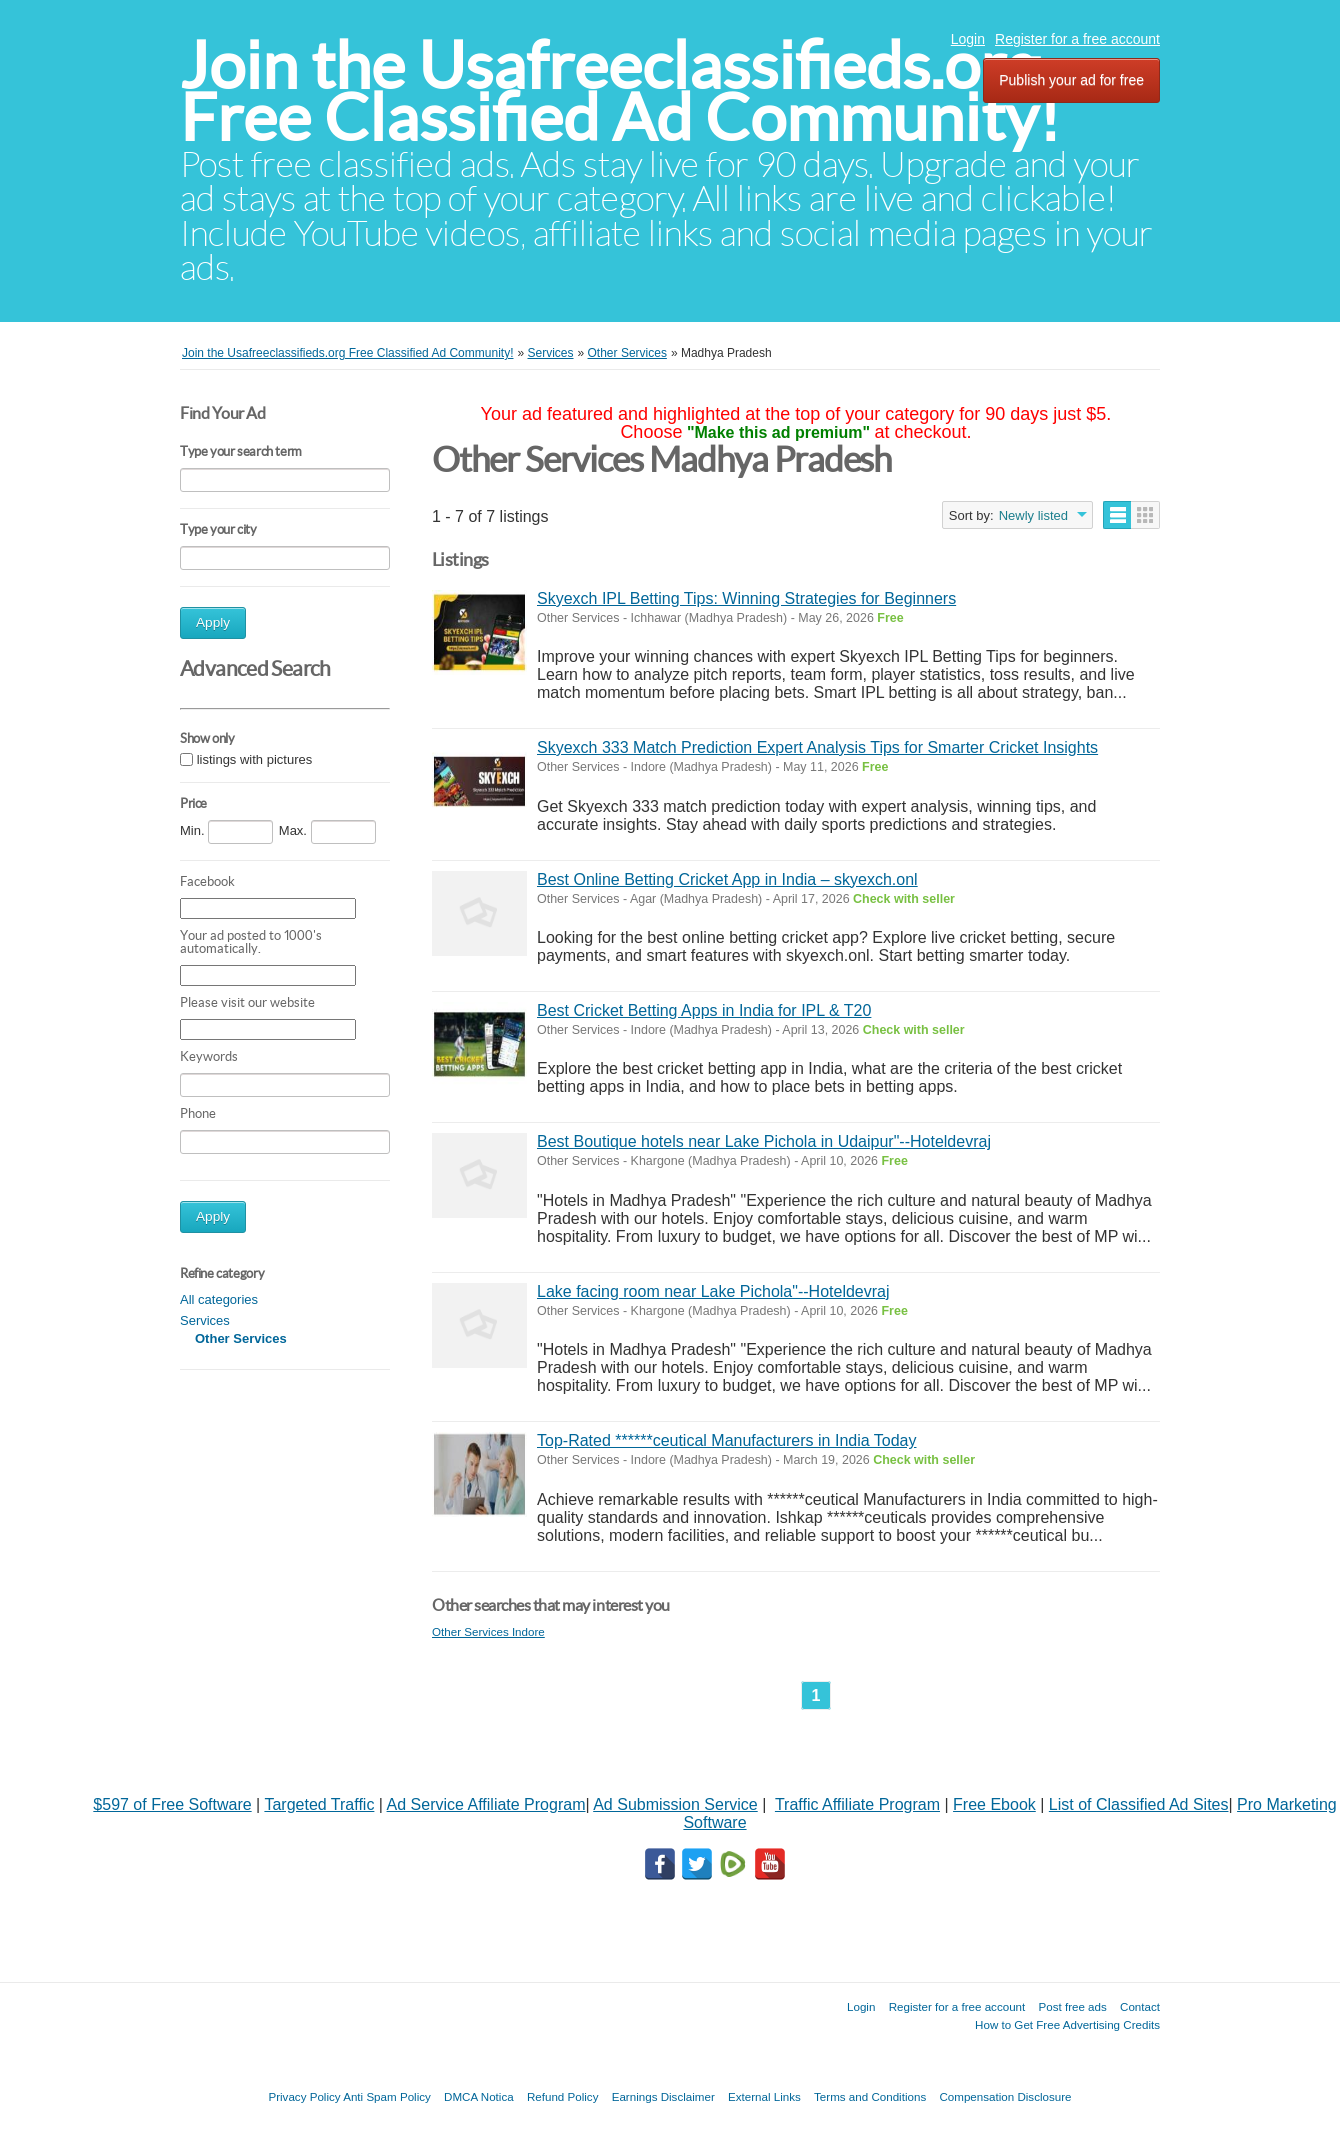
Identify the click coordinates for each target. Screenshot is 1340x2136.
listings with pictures (255, 759)
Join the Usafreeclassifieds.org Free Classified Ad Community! (620, 91)
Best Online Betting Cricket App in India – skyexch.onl (727, 879)
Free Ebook (994, 1804)
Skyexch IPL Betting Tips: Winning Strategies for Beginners (746, 598)
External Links (764, 2096)
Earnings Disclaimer (663, 2096)
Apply (213, 622)
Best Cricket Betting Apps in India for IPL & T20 (704, 1010)
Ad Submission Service (675, 1804)
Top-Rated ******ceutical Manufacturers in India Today (726, 1440)
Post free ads (1072, 2006)
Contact (1140, 2006)
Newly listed (1033, 515)
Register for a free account (1077, 39)
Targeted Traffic (319, 1804)
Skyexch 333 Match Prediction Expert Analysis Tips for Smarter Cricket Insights (817, 747)
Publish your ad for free (1071, 80)
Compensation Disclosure (1005, 2096)
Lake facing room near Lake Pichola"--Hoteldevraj (713, 1291)
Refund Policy (563, 2096)
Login (968, 39)
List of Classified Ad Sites (1139, 1804)
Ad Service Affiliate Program (486, 1804)
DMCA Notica (479, 2096)
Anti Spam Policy (387, 2096)
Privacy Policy (304, 2096)
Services (205, 1320)
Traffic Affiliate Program (857, 1804)
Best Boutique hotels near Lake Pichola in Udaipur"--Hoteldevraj (764, 1141)
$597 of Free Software (172, 1804)
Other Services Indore (488, 1631)
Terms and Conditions (870, 2096)
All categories (219, 1299)
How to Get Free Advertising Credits (1067, 2024)
